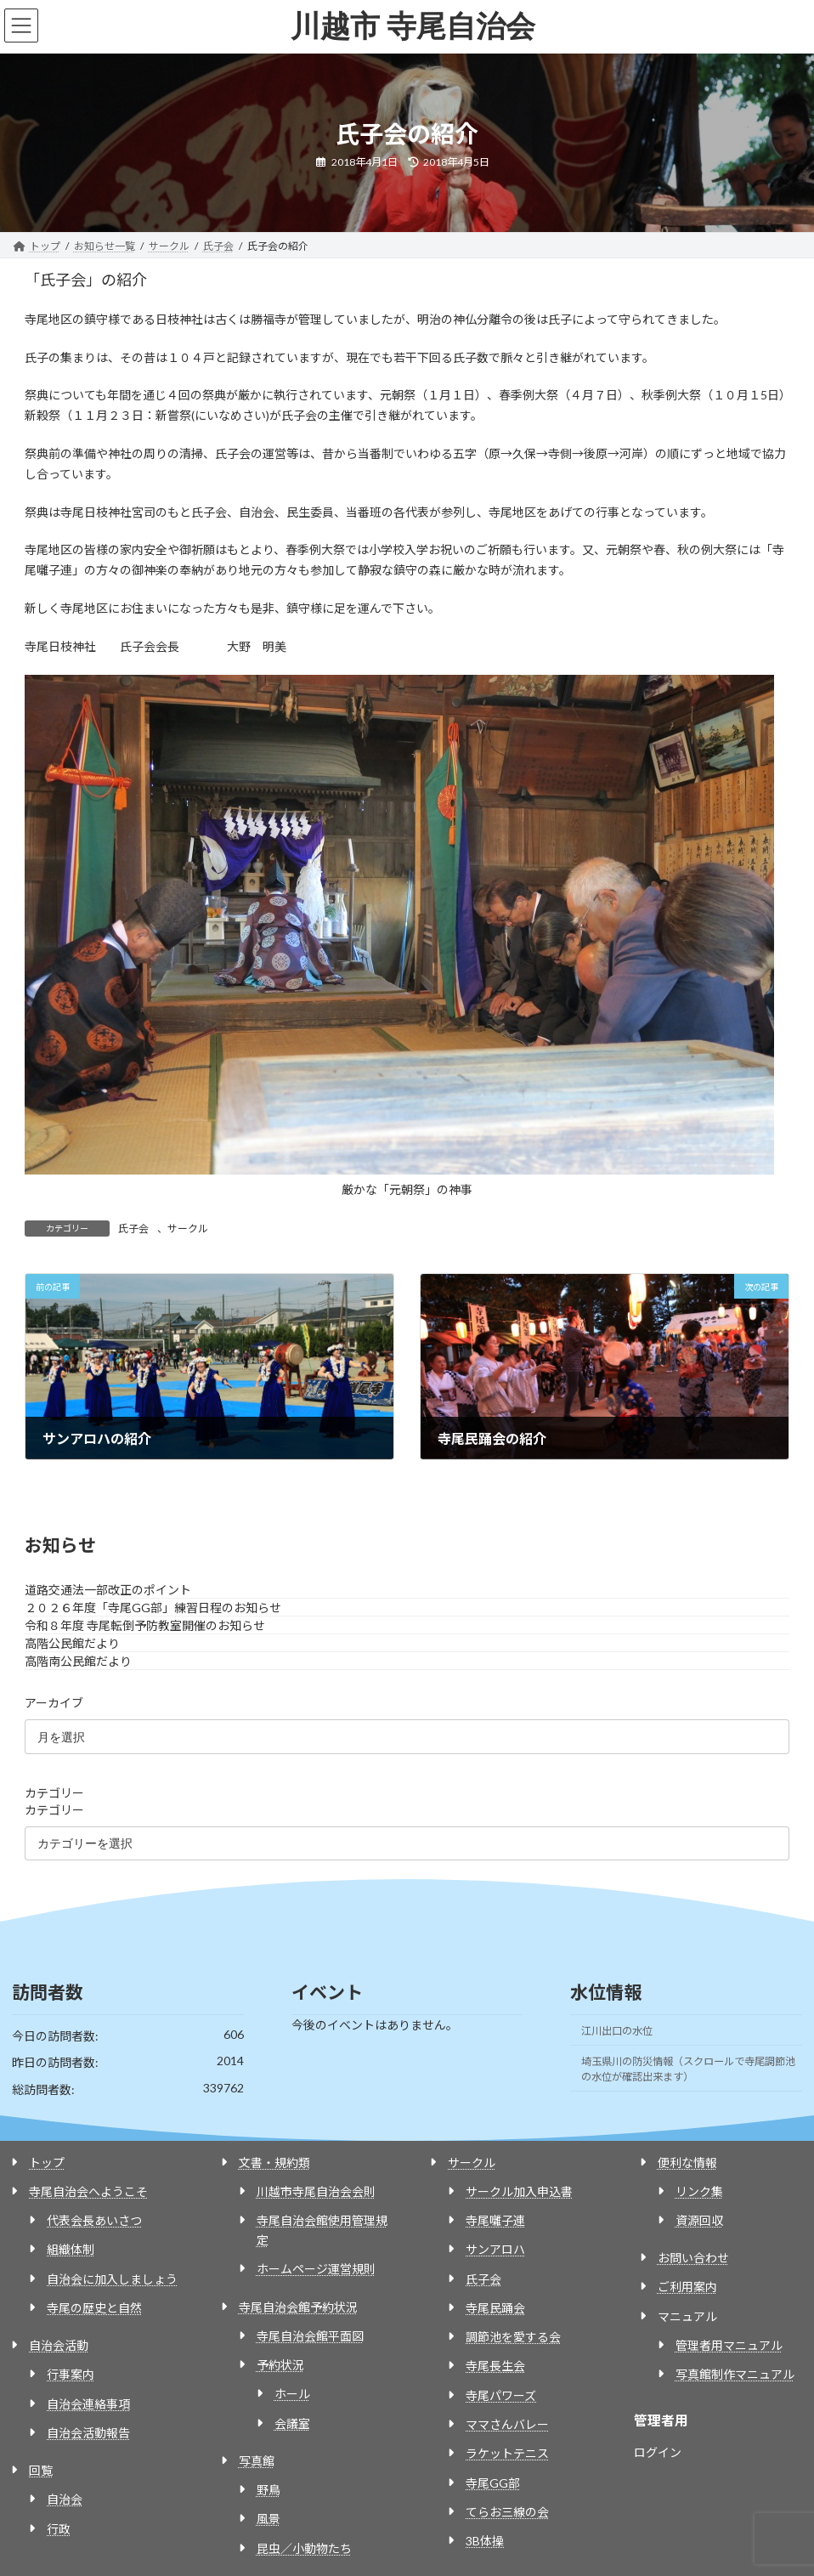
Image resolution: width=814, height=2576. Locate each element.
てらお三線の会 (507, 2512)
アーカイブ (54, 1703)
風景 (268, 2518)
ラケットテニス (507, 2453)
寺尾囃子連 (495, 2220)
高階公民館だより (72, 1644)
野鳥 (268, 2490)
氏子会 (133, 1228)
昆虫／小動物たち (304, 2548)
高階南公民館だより (78, 1662)
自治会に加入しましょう (112, 2279)
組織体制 (70, 2249)
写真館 (256, 2461)
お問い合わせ (693, 2257)
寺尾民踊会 (495, 2308)
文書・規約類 (274, 2162)
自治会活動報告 (88, 2433)
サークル (187, 1228)
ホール (292, 2393)
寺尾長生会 (495, 2365)
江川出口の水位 (617, 2030)
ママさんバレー (507, 2424)
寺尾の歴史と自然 (94, 2308)
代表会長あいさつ (94, 2220)
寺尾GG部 (493, 2483)
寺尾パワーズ (501, 2395)
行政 (59, 2529)
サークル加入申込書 (519, 2191)
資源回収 (699, 2220)
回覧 (41, 2470)
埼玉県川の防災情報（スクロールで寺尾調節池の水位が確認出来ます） (688, 2069)
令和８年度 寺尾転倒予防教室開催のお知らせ (145, 1626)
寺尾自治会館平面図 (310, 2336)
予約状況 (280, 2365)
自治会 (64, 2499)
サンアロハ (495, 2249)
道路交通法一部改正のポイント (108, 1590)
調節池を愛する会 (513, 2337)
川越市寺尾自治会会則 (316, 2191)
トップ (47, 2162)
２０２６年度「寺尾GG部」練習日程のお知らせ (153, 1608)
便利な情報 (687, 2162)
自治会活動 (58, 2345)
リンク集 (699, 2191)
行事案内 (70, 2374)
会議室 (292, 2423)
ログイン (657, 2452)
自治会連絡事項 (88, 2404)
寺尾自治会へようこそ (88, 2191)
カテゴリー (54, 1793)
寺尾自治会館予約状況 (298, 2307)
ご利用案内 (687, 2286)
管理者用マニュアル (729, 2345)
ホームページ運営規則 (316, 2269)
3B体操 (485, 2541)
